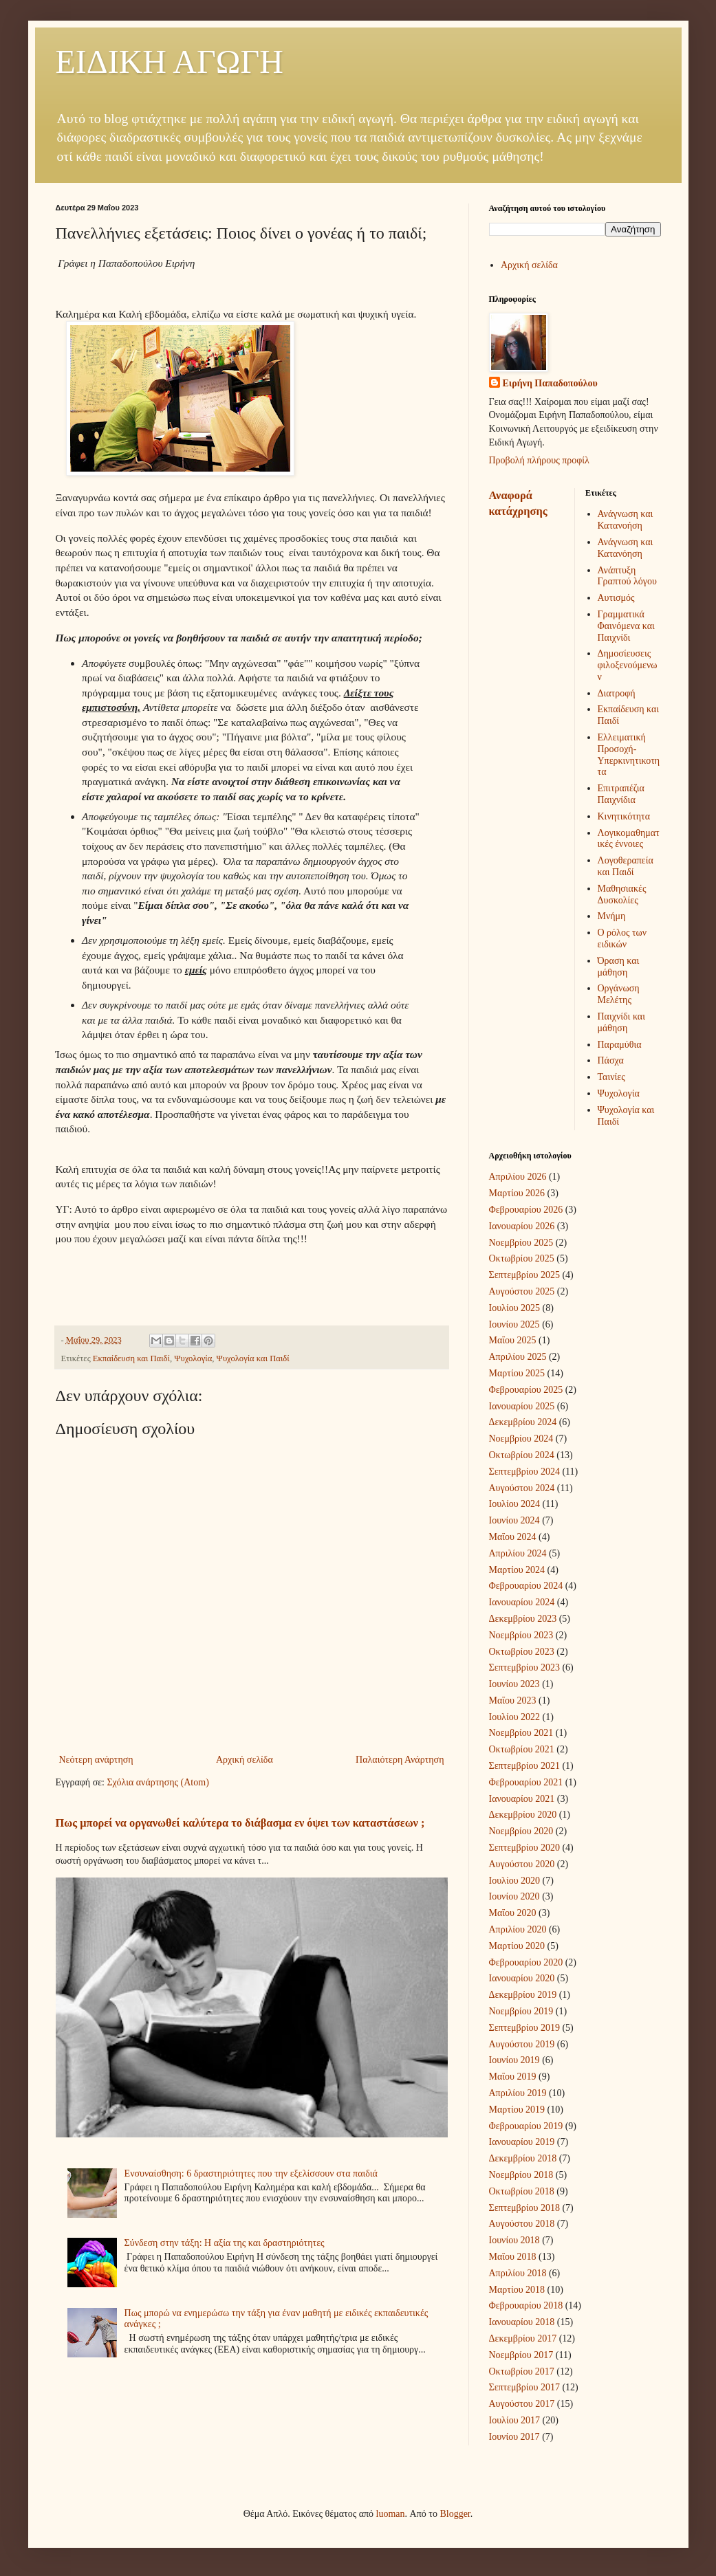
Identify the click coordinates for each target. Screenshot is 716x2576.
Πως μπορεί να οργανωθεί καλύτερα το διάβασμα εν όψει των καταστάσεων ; (240, 1822)
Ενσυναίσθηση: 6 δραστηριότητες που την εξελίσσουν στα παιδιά (251, 2173)
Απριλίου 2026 (518, 1176)
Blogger (455, 2514)
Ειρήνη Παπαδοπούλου (550, 383)
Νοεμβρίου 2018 (521, 2175)
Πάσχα (611, 1060)
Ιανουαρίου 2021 (522, 1799)
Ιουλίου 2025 (515, 1308)
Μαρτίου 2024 (517, 1570)
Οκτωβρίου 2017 (521, 2371)
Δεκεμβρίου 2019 (523, 1995)
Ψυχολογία (193, 1358)
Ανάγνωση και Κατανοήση (625, 520)
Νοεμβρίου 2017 (521, 2355)
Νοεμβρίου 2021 (521, 1733)
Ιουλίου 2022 (515, 1717)
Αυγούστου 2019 (522, 2044)
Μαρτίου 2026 (517, 1193)
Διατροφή (617, 693)
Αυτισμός (616, 598)
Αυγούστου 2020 (522, 1864)
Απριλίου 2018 (518, 2273)
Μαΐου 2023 (512, 1700)
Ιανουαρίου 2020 (522, 1978)
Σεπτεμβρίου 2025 (524, 1275)
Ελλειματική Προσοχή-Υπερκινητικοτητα (629, 754)
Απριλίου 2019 (518, 2093)
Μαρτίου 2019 (517, 2109)
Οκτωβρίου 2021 (521, 1749)
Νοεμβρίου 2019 (521, 2011)
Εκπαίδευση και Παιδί (131, 1358)
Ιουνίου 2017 (514, 2437)
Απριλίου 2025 (518, 1357)
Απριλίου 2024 (518, 1553)
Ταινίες (611, 1077)
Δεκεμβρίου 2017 (523, 2338)
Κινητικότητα (624, 816)
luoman (390, 2514)
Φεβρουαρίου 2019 (526, 2126)
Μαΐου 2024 (512, 1537)
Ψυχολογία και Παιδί (253, 1358)
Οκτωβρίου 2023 (521, 1652)
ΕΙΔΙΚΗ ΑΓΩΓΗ (169, 61)
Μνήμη (612, 916)
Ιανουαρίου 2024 (522, 1602)
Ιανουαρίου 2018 (522, 2322)
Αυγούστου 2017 (522, 2404)
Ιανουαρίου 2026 (522, 1226)
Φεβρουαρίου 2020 (526, 1962)
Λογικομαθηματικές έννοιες (629, 839)
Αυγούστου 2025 (522, 1291)
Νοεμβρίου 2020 (521, 1831)
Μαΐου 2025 (512, 1340)
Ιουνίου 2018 (514, 2240)
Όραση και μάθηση (619, 967)
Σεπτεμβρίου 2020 (524, 1847)
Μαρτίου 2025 (517, 1373)
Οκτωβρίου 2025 (521, 1258)
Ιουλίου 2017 (515, 2420)
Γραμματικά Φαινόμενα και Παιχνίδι (626, 626)
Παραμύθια (620, 1044)
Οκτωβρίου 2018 (521, 2191)
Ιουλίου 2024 (515, 1504)
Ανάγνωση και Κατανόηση (625, 548)
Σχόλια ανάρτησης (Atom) (157, 1782)
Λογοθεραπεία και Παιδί (625, 866)
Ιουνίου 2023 (514, 1684)
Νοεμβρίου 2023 (521, 1635)
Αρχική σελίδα (244, 1759)
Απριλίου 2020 (518, 1929)
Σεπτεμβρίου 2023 (524, 1667)
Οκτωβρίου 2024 (521, 1455)
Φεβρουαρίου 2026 (526, 1209)
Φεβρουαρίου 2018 (526, 2305)
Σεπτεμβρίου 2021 (524, 1766)
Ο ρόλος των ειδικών (622, 938)
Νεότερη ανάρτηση (96, 1759)
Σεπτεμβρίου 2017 (524, 2387)
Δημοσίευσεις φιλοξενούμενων (628, 665)
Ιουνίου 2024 (514, 1520)
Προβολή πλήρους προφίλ (539, 460)
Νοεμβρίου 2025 (521, 1242)
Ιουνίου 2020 (514, 1896)
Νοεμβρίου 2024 (521, 1438)
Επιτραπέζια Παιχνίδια (621, 794)
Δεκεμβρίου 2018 (523, 2158)
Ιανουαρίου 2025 (522, 1406)
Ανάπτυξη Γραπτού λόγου (627, 576)
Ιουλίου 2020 (515, 1880)
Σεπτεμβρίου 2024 (524, 1471)
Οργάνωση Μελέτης (619, 994)
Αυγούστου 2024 (522, 1488)
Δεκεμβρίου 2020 (523, 1814)
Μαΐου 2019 (512, 2076)
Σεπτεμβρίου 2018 (524, 2208)
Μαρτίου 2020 (517, 1946)
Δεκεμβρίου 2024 (523, 1422)
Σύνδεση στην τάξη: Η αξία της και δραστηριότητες (224, 2243)
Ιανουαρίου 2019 (522, 2142)
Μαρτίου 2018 (517, 2290)
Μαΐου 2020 (512, 1913)
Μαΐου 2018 (512, 2257)
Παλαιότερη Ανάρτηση (400, 1759)
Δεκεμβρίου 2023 (523, 1619)
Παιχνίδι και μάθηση (621, 1022)
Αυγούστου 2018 (522, 2224)
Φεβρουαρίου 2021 (526, 1782)
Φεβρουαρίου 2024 (526, 1586)
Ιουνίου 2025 (514, 1324)
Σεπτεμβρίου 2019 (524, 2028)
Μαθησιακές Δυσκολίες (622, 894)
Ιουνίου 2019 (514, 2060)
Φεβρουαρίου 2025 (526, 1390)
